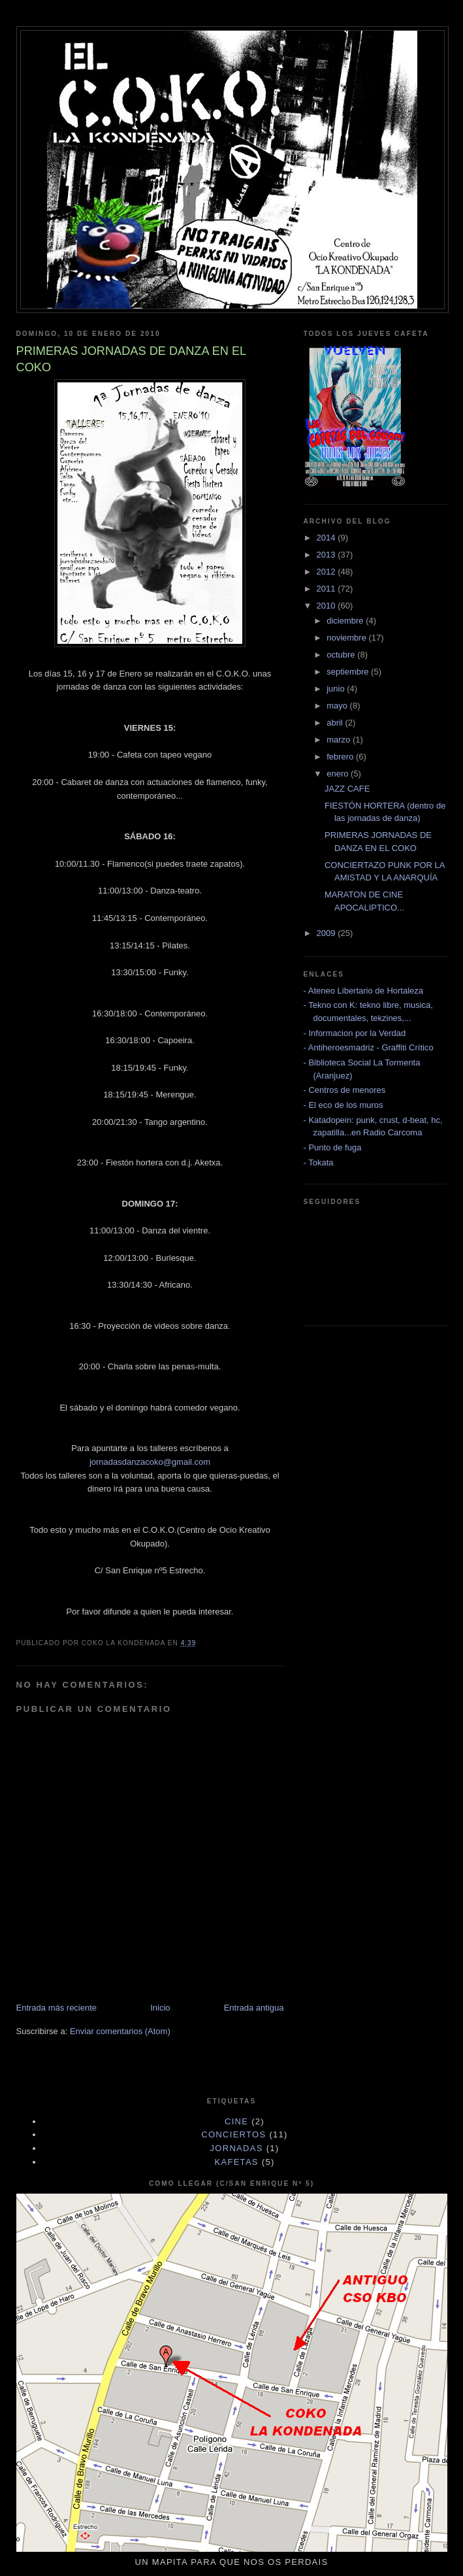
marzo (340, 739)
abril (336, 723)
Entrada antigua (254, 2008)
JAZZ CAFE (347, 789)
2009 (327, 933)
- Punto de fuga (333, 1147)
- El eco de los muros (343, 1105)
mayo (338, 706)
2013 (327, 555)
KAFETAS (236, 2162)
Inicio (160, 2008)
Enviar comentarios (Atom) (120, 2031)
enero (339, 773)
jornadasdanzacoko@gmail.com (149, 1462)
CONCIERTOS (233, 2134)
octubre (342, 655)
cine (236, 2121)
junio (337, 689)
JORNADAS (236, 2148)
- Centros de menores (345, 1090)
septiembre (349, 672)
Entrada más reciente (56, 2008)
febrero (341, 756)
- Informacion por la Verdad (355, 1033)
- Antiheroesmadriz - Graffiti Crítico (369, 1047)
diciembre (346, 621)
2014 (327, 538)
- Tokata (319, 1162)
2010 (327, 606)
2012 (327, 572)
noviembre (347, 638)
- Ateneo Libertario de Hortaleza (364, 990)
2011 (327, 589)
